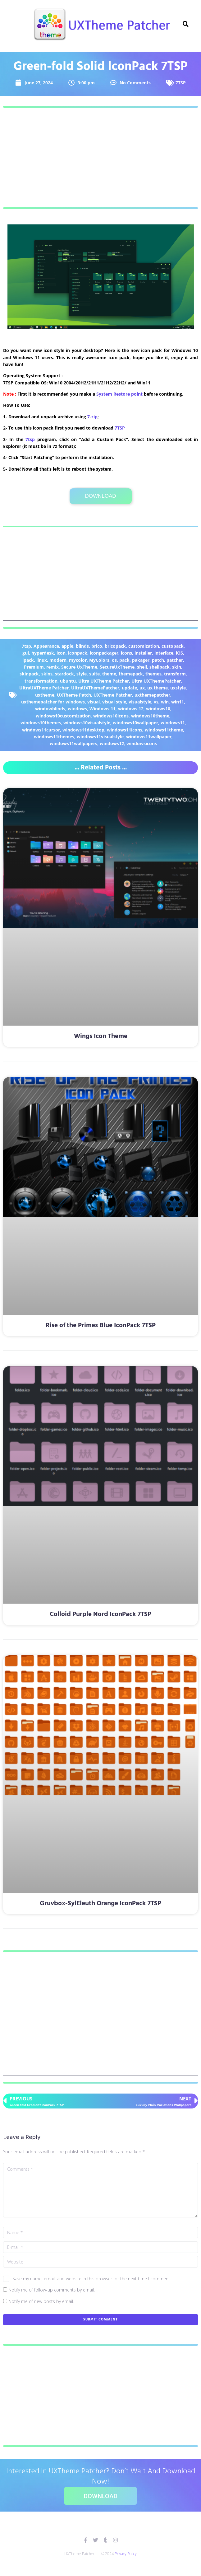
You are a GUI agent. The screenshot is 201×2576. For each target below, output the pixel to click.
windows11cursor (41, 730)
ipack (28, 660)
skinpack (29, 674)
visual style (114, 702)
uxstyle (178, 688)
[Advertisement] (100, 157)
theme (109, 674)
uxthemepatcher (152, 695)
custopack (173, 646)
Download (100, 496)
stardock (64, 674)
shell (142, 667)
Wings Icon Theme (100, 1036)
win (165, 702)
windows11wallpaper (148, 737)
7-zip (92, 417)
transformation (41, 681)
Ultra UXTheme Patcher (103, 681)
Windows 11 (102, 709)
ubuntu (68, 681)
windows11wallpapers (73, 743)
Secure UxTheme (79, 667)
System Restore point (119, 394)
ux (142, 688)
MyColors (99, 660)
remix (52, 667)
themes (153, 674)
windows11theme (164, 730)
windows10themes (41, 723)
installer (143, 653)
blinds (82, 646)
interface (163, 653)
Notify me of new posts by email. (41, 2301)
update (129, 688)
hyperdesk (42, 653)
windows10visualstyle (86, 723)
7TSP (181, 83)
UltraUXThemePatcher (95, 688)
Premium (34, 667)
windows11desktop (83, 730)
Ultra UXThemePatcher (156, 681)
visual (93, 702)
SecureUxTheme (117, 667)
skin (176, 667)
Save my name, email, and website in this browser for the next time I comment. (91, 2279)
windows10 (158, 709)
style (81, 674)
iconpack (77, 653)
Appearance (46, 646)
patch (158, 660)
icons (126, 653)
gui (25, 653)
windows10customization (63, 716)
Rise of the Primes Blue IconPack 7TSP (101, 1325)
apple (67, 646)
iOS (179, 653)
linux (41, 660)
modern (57, 660)
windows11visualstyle (100, 737)
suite (94, 674)
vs (156, 702)
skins (47, 674)
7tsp (30, 439)
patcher (175, 660)
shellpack (159, 667)
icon (61, 653)
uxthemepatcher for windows (53, 702)
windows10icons (111, 716)
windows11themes (54, 737)
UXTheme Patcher (113, 695)
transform (175, 674)
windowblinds (50, 709)
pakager (140, 660)
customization (143, 646)
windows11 (173, 723)
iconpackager (104, 653)
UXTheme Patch (74, 695)
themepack (131, 674)
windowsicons (141, 743)
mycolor (78, 660)
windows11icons (124, 730)
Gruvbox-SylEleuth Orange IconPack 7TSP (100, 1903)
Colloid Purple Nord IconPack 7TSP (100, 1614)
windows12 (112, 743)
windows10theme (150, 716)
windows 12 (131, 709)
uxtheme (44, 695)
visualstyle (140, 702)
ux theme (157, 688)
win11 (177, 702)
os (114, 660)
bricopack (115, 646)
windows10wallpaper (135, 723)
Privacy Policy (126, 2553)
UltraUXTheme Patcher (44, 688)
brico (96, 646)
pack (124, 660)
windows (77, 709)
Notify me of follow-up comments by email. (51, 2290)
